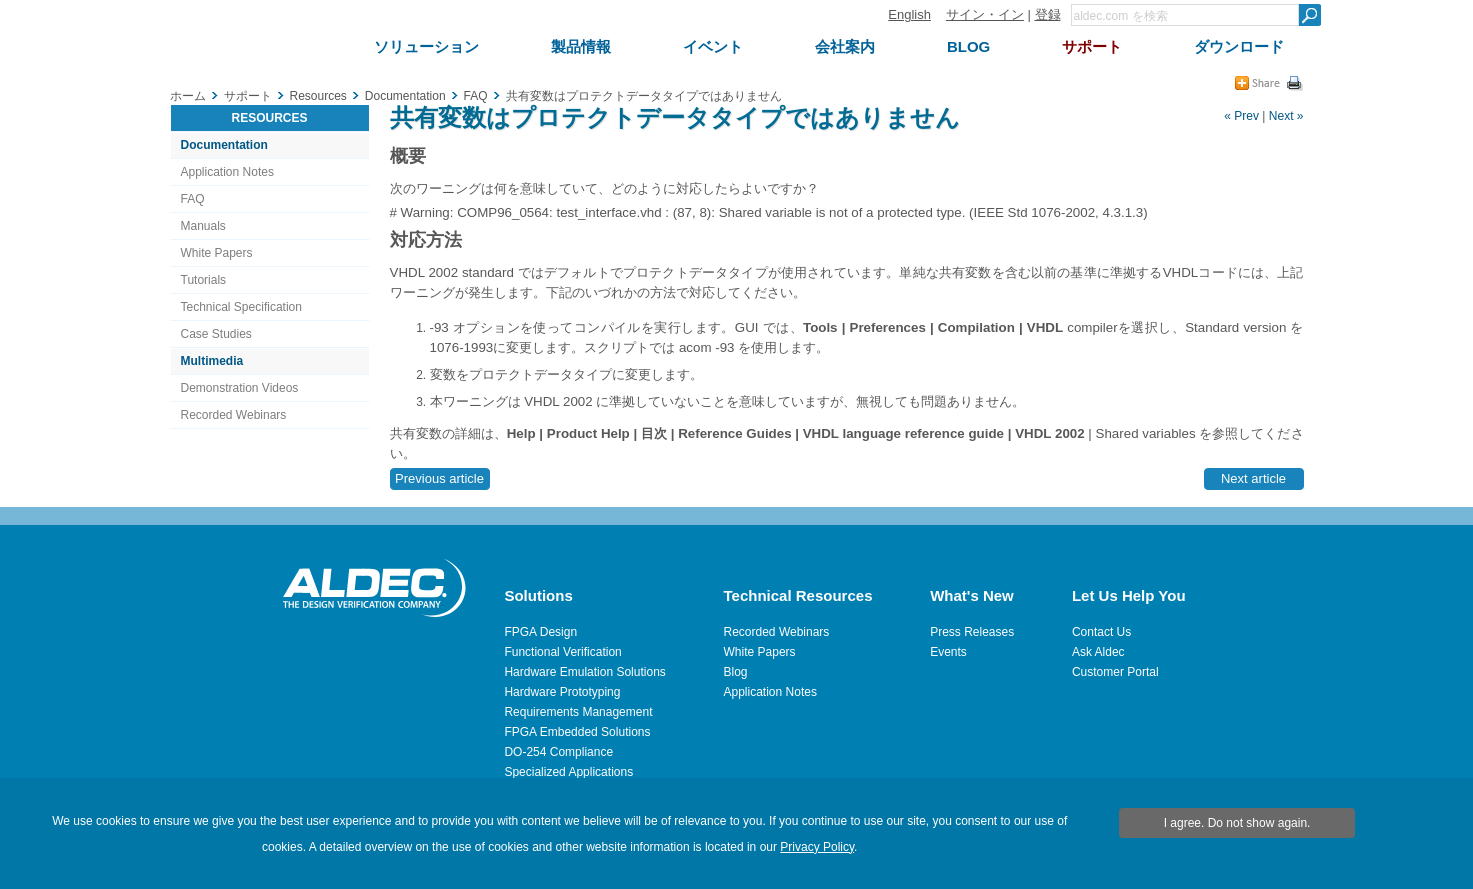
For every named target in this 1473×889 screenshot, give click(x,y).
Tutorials (204, 280)
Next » (1286, 116)
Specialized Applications (568, 772)
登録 (1048, 14)
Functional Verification (562, 652)
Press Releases (972, 632)
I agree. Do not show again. (1237, 823)
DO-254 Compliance (558, 752)
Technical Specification (241, 307)
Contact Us (1101, 632)
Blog (736, 672)
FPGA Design (540, 632)
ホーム (188, 96)
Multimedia (212, 361)
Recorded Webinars (234, 415)
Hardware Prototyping (562, 692)
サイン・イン (985, 14)
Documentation (224, 145)
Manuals (203, 226)
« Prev (1241, 116)
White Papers (217, 253)
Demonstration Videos (240, 388)
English (909, 14)
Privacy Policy (817, 847)
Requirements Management (578, 712)
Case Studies (216, 334)
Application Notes (227, 172)
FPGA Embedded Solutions (577, 732)
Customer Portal (1115, 672)
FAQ (193, 199)
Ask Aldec (1098, 652)
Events (948, 652)
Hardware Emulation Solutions (584, 672)
